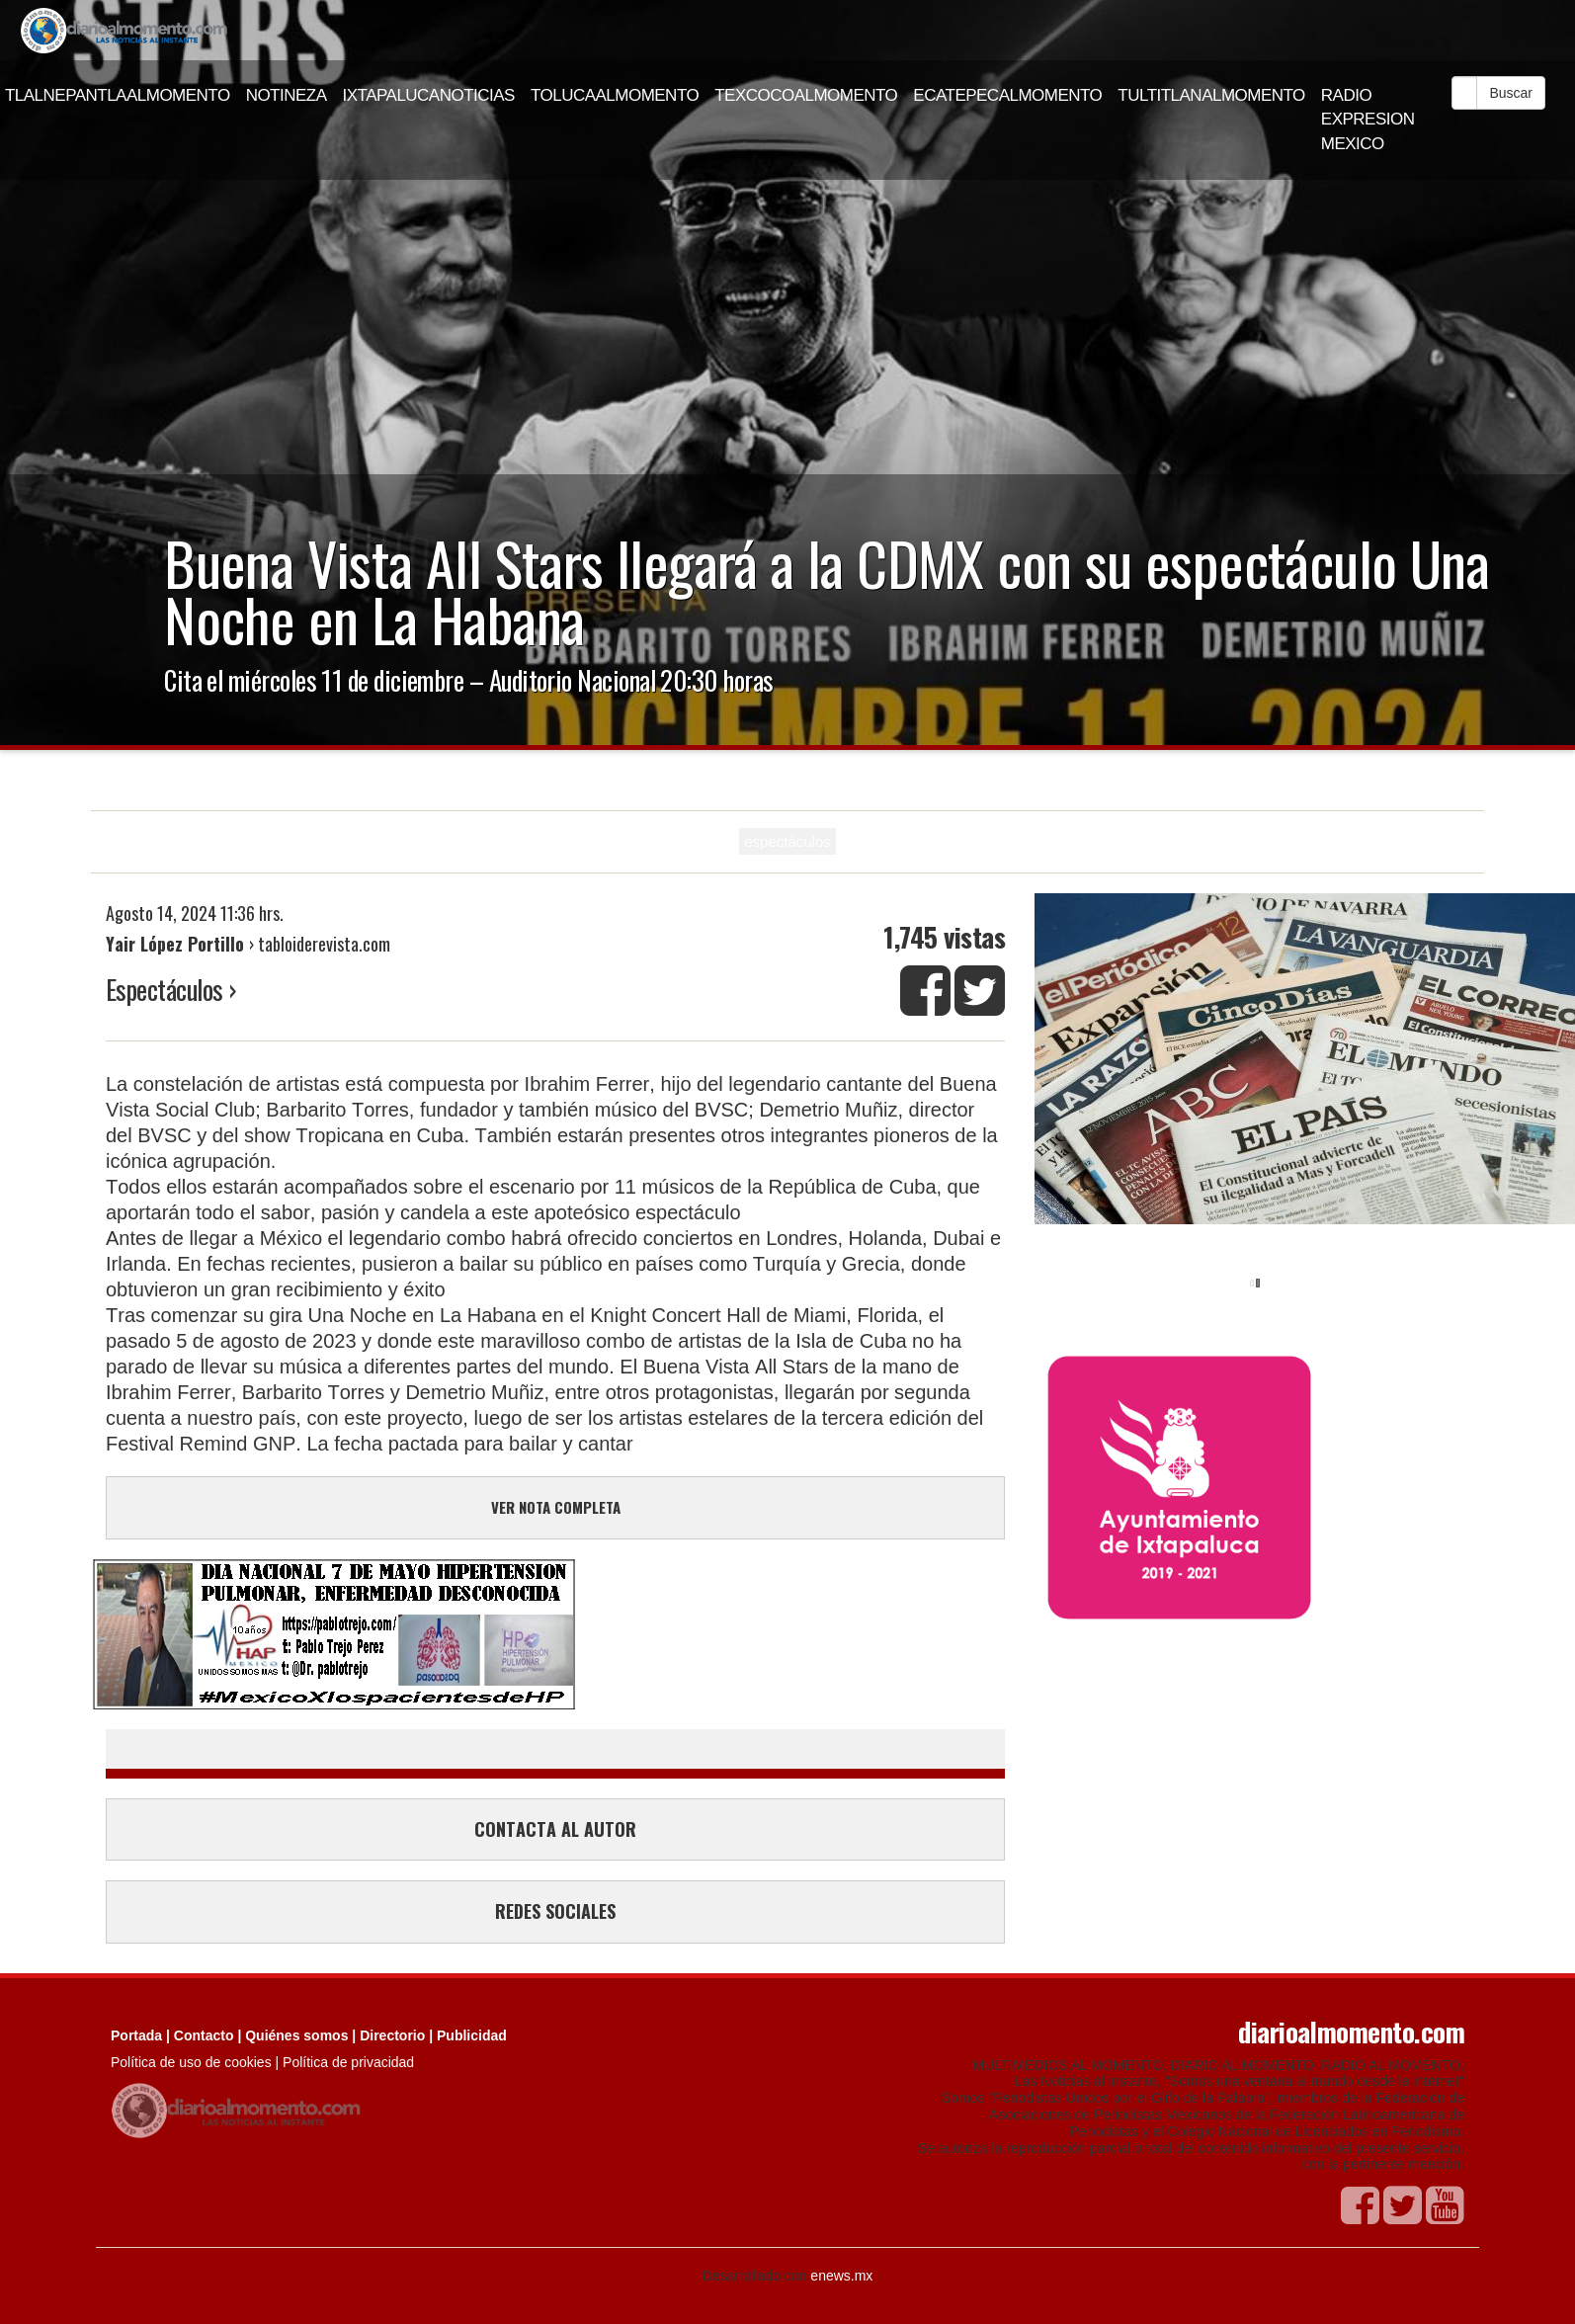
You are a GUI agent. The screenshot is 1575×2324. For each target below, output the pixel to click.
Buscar (1511, 93)
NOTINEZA (286, 95)
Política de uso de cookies (191, 2062)
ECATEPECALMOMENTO (1007, 95)
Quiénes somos (296, 2035)
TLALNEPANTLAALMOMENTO (117, 95)
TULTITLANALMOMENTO (1211, 95)
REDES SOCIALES (555, 1911)
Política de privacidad (348, 2062)
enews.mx (841, 2275)
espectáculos (787, 841)
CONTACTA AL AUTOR (555, 1829)
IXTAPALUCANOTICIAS (429, 95)
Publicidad (472, 2035)
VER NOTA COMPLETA (556, 1507)
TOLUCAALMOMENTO (615, 95)
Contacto (204, 2035)
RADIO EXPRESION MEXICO (1368, 119)
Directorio (392, 2035)
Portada (136, 2035)
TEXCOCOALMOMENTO (805, 95)
